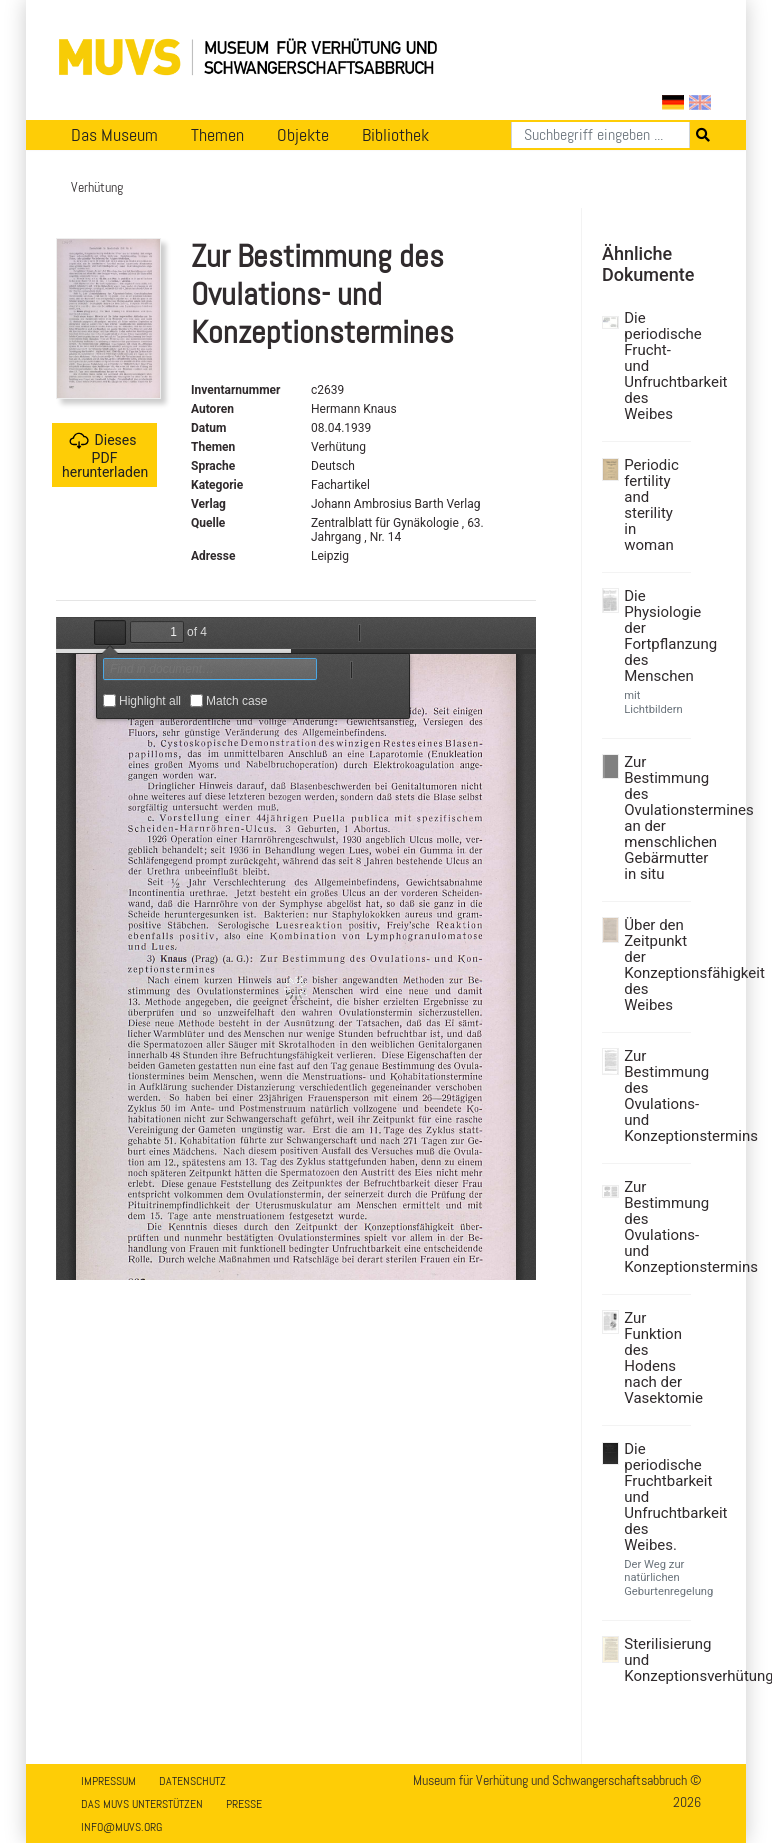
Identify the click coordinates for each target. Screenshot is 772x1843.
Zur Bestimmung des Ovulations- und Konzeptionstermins (655, 1096)
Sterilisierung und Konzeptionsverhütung (655, 1660)
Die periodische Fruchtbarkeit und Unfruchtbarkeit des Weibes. (655, 1497)
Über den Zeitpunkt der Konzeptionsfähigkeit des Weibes (655, 965)
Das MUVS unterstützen (142, 1804)
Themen (217, 135)
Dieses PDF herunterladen (105, 455)
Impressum (108, 1781)
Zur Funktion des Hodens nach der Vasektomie (655, 1358)
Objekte (303, 135)
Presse (244, 1804)
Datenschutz (192, 1781)
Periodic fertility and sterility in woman (651, 505)
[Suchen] (600, 135)
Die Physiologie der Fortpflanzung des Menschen (655, 636)
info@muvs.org (121, 1827)
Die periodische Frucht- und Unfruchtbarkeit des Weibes (655, 366)
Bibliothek (395, 135)
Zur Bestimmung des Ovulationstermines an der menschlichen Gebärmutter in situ (655, 818)
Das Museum (114, 135)
